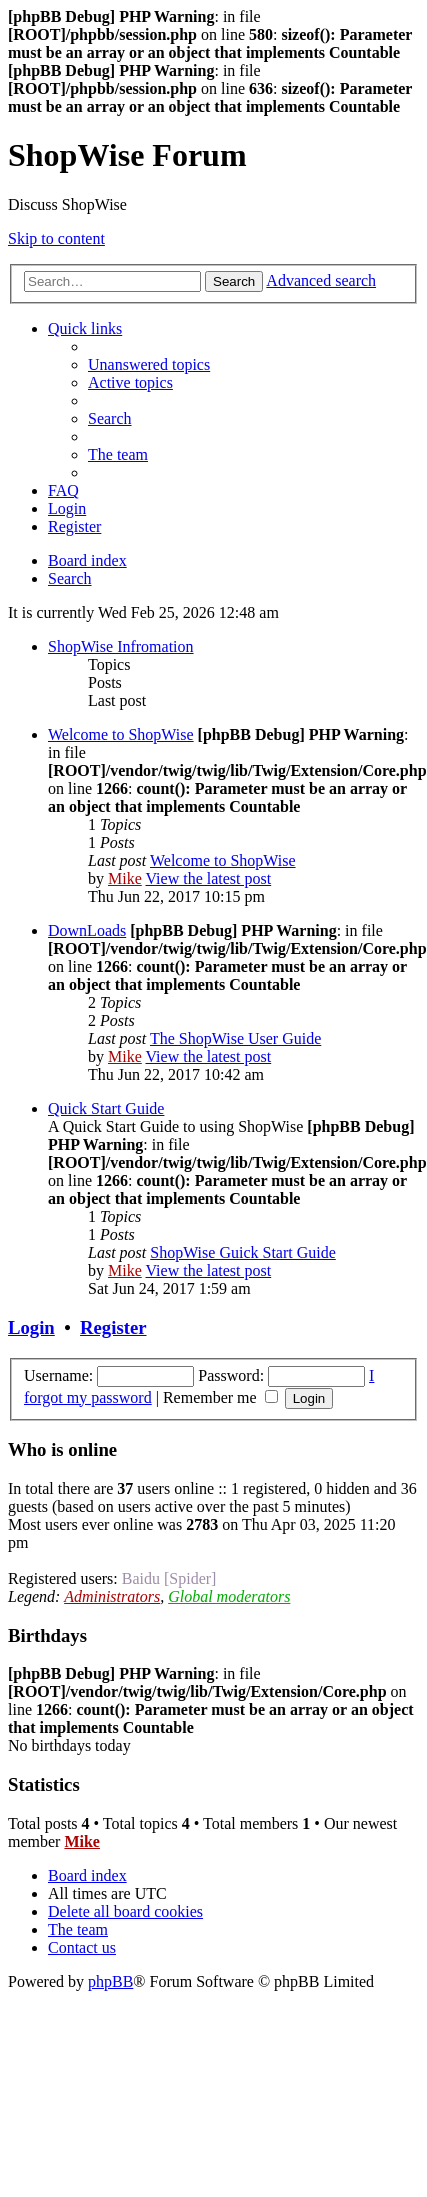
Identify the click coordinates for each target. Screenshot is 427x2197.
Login (31, 1327)
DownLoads (87, 930)
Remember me (220, 1397)
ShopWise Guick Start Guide (243, 1252)
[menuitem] (149, 364)
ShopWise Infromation (121, 646)
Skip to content (56, 238)
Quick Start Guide (106, 1108)
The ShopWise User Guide (235, 1038)
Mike (125, 878)
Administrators (112, 1596)
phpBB (110, 1981)
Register (113, 1327)
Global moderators (229, 1596)
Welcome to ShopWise (121, 734)
